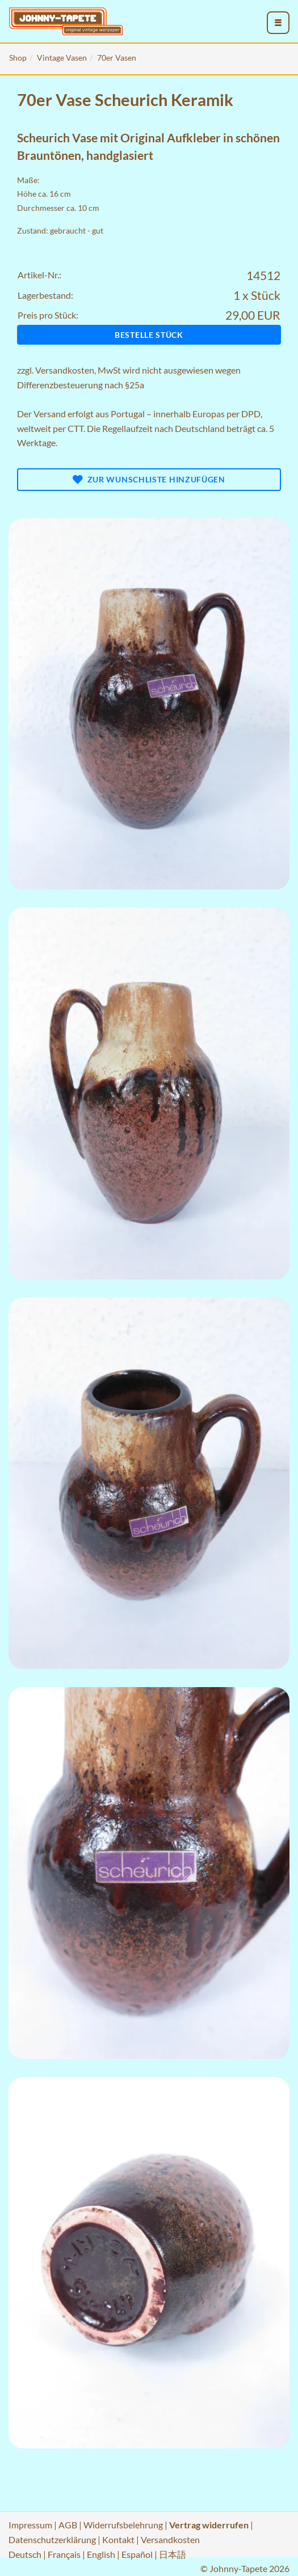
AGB (67, 2524)
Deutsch (25, 2554)
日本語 (172, 2554)
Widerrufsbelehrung (123, 2524)
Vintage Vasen (62, 57)
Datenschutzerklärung (52, 2539)
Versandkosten (64, 370)
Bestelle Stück (149, 335)
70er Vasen (116, 57)
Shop (18, 57)
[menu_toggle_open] (278, 22)
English (101, 2554)
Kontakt (118, 2539)
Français (64, 2554)
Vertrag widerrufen (209, 2524)
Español (137, 2554)
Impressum (30, 2524)
